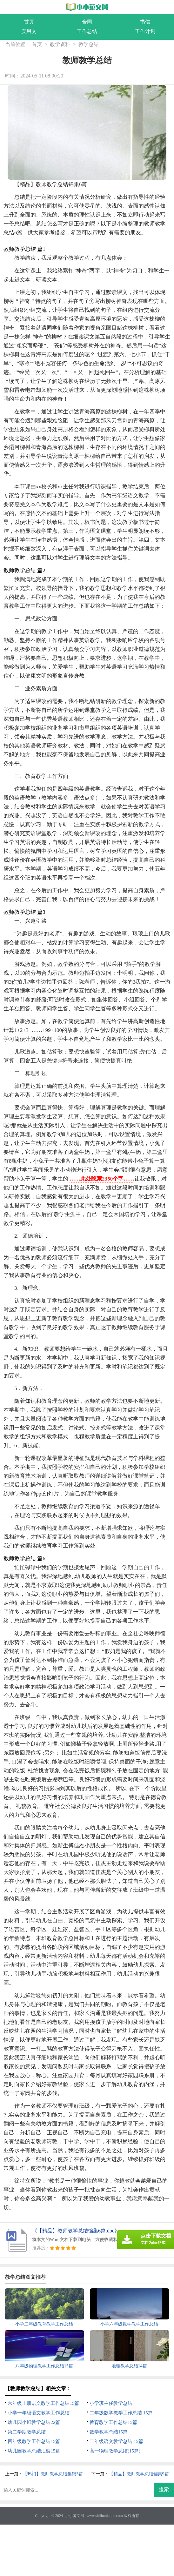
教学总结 (88, 44)
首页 (29, 21)
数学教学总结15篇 (109, 2431)
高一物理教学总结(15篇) (115, 2450)
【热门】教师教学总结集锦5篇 (53, 2474)
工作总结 (87, 31)
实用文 (29, 31)
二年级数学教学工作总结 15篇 (121, 2412)
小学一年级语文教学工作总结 (39, 2412)
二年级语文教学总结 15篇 (116, 2441)
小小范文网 (74, 2515)
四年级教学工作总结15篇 (34, 2441)
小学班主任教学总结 (111, 2403)
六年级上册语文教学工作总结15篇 (43, 2403)
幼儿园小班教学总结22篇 (34, 2422)
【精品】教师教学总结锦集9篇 (139, 2474)
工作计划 (145, 31)
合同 (87, 21)
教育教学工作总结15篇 (113, 2422)
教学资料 (60, 44)
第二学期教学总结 (27, 2431)
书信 (145, 21)
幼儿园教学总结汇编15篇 (34, 2450)
